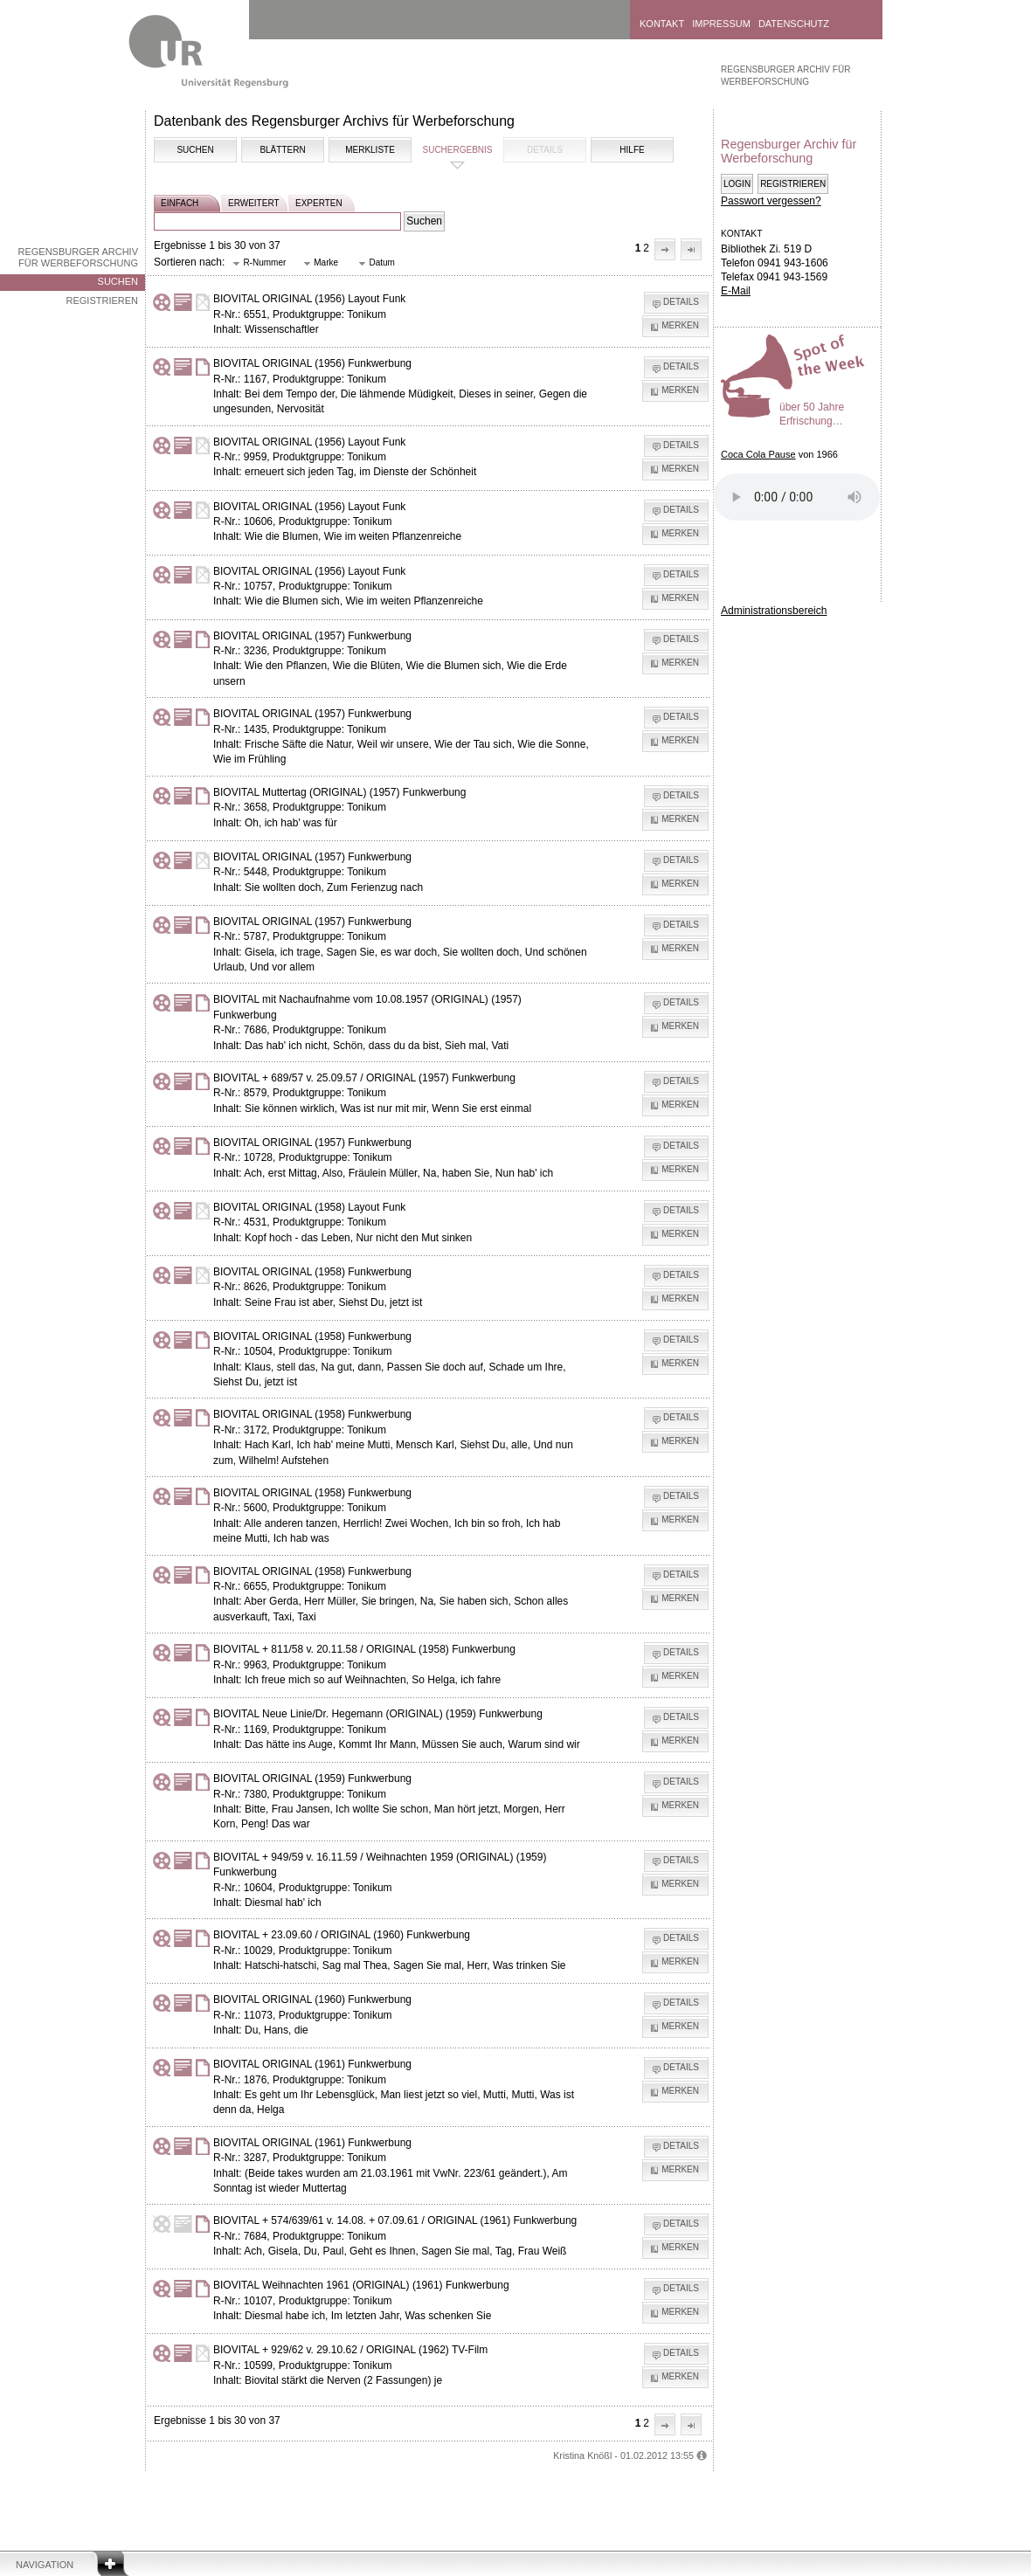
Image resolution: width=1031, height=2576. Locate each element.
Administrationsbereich (774, 610)
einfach (179, 203)
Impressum (721, 23)
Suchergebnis (457, 150)
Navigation (44, 2564)
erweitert (254, 203)
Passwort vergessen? (771, 201)
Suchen (118, 281)
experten (319, 203)
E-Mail (736, 291)
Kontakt (662, 23)
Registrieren (102, 300)
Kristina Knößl (582, 2455)
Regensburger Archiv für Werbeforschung (77, 257)
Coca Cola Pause (758, 454)
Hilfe (631, 150)
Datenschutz (793, 23)
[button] (664, 249)
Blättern (282, 150)
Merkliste (370, 150)
